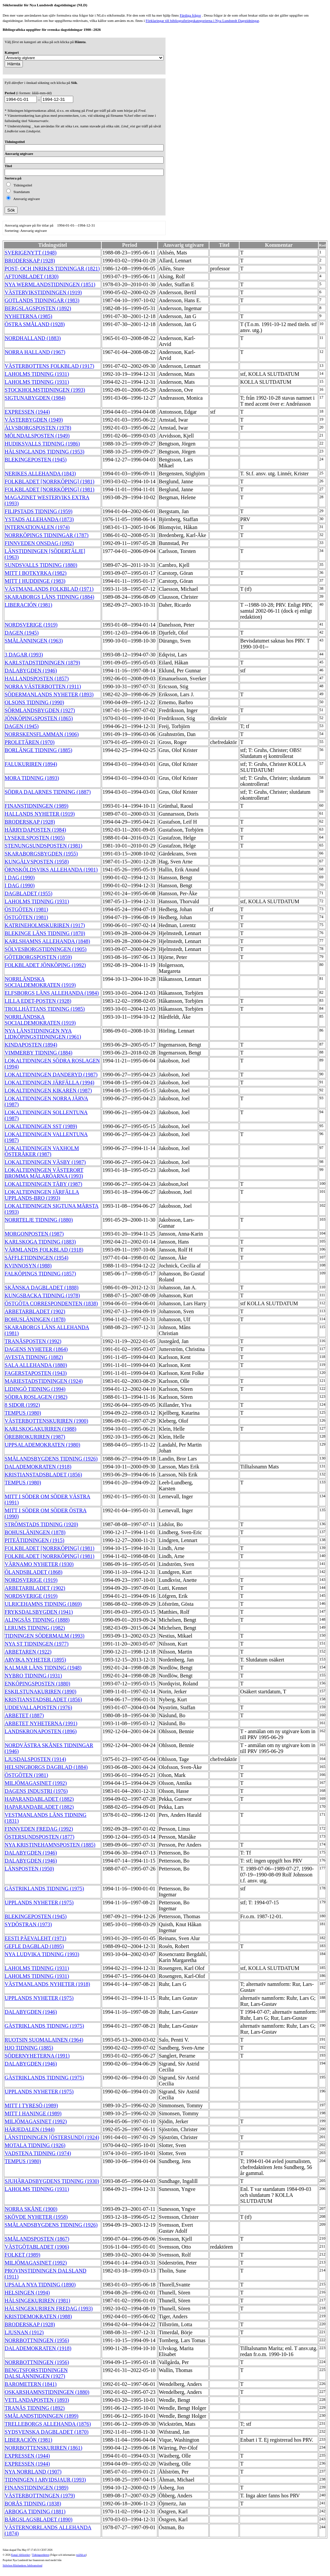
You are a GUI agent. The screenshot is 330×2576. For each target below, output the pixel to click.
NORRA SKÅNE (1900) (31, 2209)
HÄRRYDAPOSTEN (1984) (35, 830)
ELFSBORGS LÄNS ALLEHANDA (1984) (52, 993)
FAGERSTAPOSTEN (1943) (36, 1373)
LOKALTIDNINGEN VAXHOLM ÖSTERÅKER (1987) (42, 1151)
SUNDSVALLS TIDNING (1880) (41, 565)
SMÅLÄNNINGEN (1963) (34, 641)
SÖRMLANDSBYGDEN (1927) (40, 710)
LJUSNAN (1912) (24, 2332)
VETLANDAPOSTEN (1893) (37, 2400)
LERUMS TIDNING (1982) (35, 1628)
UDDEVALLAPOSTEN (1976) (38, 1707)
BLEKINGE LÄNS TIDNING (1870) (45, 933)
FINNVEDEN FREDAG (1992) (39, 1829)
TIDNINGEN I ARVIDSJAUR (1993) (45, 2479)
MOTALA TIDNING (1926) (35, 2145)
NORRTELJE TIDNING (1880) (39, 1220)
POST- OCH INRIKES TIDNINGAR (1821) (52, 268)
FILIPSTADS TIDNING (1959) (39, 511)
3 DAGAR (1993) (24, 654)
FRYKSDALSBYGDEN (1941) (39, 1612)
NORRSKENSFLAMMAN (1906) (42, 734)
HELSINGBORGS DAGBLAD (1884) (46, 1767)
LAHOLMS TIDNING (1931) (37, 374)
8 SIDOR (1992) (22, 1405)
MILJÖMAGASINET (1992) (36, 1783)
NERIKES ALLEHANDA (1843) (40, 473)
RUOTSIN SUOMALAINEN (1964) (44, 2040)
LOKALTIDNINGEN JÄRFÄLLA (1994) (49, 1082)
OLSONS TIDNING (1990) (34, 702)
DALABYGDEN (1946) (31, 670)
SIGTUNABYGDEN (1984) (35, 398)
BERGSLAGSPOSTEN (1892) (38, 308)
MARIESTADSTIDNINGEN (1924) (44, 1381)
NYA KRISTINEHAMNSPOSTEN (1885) (50, 1845)
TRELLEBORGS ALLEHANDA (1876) (48, 2424)
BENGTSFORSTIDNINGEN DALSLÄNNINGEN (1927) (36, 2373)
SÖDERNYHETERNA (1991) (37, 2056)
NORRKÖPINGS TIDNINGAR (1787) (46, 535)
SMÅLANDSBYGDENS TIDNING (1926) (51, 1458)
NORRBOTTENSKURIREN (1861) (43, 2448)
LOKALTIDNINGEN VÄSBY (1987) (45, 1162)
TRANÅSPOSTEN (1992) (33, 1341)
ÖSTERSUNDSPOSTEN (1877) (39, 1837)
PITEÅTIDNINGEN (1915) (34, 1540)
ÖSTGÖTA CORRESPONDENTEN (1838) (51, 1303)
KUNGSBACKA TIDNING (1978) (42, 1295)
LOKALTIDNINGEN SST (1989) (41, 1126)
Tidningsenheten (40, 2554)
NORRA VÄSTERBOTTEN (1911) (43, 686)
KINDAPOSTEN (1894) (31, 1045)
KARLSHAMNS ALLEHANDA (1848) (47, 941)
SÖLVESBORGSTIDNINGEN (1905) (45, 949)
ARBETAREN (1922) (28, 1652)
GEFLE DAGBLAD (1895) (34, 1946)
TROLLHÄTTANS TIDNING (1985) (45, 1009)
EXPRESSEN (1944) (27, 412)
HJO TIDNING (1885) (29, 2048)
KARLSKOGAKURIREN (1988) (40, 1429)
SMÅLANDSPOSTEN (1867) (37, 2239)
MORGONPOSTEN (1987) (34, 1234)
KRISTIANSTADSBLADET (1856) (43, 1474)
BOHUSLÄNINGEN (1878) (35, 1319)
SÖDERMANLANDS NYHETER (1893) (49, 694)
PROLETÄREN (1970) (30, 742)
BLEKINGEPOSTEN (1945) (36, 459)
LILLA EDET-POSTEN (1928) (38, 1001)
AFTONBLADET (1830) (32, 276)
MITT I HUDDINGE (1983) (35, 581)
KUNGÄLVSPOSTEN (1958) (37, 861)
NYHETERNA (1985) (28, 316)
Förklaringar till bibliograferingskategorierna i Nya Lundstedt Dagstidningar (202, 21)
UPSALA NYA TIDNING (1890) (40, 2284)
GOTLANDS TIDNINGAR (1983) (42, 300)
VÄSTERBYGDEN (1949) (34, 420)
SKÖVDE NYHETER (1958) (36, 2217)
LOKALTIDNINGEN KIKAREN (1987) (48, 1090)
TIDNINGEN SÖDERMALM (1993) (44, 1636)
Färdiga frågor (190, 15)
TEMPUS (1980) (23, 1413)
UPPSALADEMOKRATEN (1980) (42, 1445)
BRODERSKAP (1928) (30, 260)
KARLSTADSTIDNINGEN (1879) (42, 662)
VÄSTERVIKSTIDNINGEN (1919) (43, 292)
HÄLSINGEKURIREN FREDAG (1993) (49, 2308)
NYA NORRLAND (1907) (33, 2471)
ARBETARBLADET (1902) (35, 1311)
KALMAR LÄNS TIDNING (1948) (43, 1667)
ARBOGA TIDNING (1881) (35, 2511)
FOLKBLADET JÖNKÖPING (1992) (45, 965)
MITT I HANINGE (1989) (33, 2113)
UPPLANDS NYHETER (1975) (39, 1902)
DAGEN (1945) (22, 633)
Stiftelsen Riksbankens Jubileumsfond (22, 2565)
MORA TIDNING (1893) (32, 778)
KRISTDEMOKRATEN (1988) (38, 2316)
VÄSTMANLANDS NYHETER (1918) (47, 1984)
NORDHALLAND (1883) (33, 338)
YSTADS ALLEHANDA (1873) (39, 519)
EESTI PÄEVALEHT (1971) (35, 1938)
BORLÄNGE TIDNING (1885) (38, 750)
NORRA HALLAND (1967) (35, 352)
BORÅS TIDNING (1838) (33, 2503)
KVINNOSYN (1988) (28, 1265)
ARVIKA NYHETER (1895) (35, 1659)
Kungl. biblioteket (20, 2554)
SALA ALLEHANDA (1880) (36, 1365)
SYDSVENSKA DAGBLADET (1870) (46, 2432)
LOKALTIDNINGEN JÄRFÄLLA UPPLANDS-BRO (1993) (42, 1195)
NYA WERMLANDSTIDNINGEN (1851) (50, 284)
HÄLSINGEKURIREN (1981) (37, 2300)
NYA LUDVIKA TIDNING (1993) (42, 1954)
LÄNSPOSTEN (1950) (29, 1868)
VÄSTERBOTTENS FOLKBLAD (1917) (49, 366)
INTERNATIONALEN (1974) (37, 527)
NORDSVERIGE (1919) (31, 625)
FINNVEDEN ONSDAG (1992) (39, 543)
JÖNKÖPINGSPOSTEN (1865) (39, 718)
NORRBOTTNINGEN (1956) (37, 2340)
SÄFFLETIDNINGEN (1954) (36, 1257)
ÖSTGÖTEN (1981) (26, 909)
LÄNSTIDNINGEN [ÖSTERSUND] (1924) (52, 2137)
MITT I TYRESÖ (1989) (31, 2105)
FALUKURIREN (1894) (31, 764)
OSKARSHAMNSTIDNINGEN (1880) (47, 2392)
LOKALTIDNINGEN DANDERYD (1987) (51, 1074)
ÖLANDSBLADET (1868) (33, 1572)
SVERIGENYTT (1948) (31, 252)
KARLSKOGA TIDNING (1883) (40, 1242)
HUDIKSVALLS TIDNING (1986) (42, 443)
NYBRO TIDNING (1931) (33, 1675)
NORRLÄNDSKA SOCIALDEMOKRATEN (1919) (40, 982)
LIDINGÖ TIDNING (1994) (35, 1389)
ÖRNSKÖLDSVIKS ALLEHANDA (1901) (51, 869)
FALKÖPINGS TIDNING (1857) (40, 1273)
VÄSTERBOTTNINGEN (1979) (40, 2495)
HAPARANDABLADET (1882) (39, 1799)
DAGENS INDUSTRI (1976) (36, 1791)
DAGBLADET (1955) (28, 893)
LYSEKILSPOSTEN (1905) (35, 838)
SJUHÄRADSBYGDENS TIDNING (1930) (52, 2181)
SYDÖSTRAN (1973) (28, 1924)
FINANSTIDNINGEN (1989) (36, 806)
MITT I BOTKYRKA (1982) (36, 573)
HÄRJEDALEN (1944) (30, 2129)
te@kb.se (81, 2554)
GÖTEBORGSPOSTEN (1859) (38, 957)
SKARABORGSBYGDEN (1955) (41, 853)
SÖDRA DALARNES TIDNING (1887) (48, 792)
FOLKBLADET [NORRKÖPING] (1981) (49, 481)
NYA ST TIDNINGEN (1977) (37, 1644)
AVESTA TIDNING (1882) (34, 1357)
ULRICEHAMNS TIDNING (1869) (43, 1604)
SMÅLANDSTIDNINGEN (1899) (42, 2416)
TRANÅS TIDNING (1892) (35, 2408)
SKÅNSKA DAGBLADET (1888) (42, 1287)
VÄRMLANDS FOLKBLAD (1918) (44, 1250)
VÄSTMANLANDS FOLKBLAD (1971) (49, 589)
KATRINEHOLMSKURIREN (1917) (45, 925)
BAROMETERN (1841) (31, 2384)
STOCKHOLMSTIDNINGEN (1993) (45, 390)
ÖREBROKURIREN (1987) (35, 1437)
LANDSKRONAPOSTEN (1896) (41, 1731)
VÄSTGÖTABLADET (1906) (37, 2247)
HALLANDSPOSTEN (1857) (37, 678)
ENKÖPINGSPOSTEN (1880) (37, 1683)
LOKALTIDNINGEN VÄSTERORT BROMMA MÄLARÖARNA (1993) (44, 1173)
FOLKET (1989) (22, 2255)
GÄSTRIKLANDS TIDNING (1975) (44, 1888)
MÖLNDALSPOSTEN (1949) (37, 436)
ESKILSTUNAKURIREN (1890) (40, 1691)
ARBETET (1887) (24, 1715)
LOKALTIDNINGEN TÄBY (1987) (43, 1184)
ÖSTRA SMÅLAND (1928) (35, 324)
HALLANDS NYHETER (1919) (40, 814)
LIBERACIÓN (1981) (28, 605)
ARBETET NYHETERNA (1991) (41, 1723)
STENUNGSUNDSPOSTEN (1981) (43, 845)
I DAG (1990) (20, 877)
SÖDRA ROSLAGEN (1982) (36, 1397)
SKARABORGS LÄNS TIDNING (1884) (49, 597)
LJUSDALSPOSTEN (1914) (35, 1759)
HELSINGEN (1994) (27, 2292)
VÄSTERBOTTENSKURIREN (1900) (46, 1421)
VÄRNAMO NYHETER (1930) (39, 1564)
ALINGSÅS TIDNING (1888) (37, 1620)
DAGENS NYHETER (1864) (36, 1349)
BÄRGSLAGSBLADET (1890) (39, 2519)
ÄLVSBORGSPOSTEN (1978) (38, 428)
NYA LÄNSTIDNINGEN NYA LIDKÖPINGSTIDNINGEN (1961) (43, 1034)
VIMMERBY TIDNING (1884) (38, 1052)
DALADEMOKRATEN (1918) (38, 1466)
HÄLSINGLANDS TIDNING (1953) (44, 451)
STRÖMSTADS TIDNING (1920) (41, 1524)
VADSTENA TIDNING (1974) (38, 2153)
